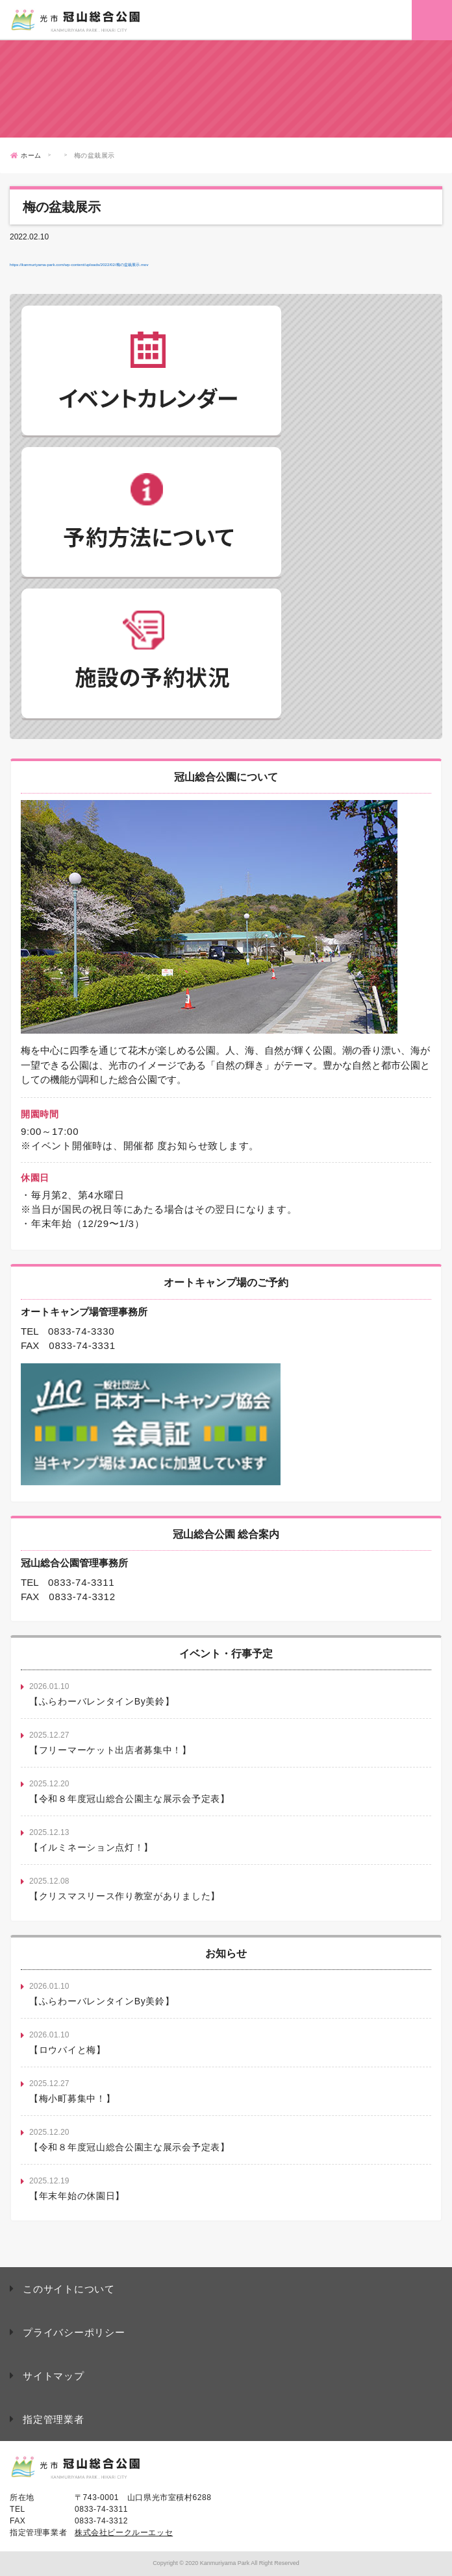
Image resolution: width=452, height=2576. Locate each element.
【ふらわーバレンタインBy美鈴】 (102, 1701)
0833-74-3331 (82, 1345)
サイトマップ (53, 2375)
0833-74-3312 (82, 1596)
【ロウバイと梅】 (67, 2050)
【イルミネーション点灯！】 (91, 1847)
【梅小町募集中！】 (72, 2098)
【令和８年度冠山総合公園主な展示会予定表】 (129, 1798)
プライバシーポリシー (74, 2332)
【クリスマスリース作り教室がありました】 (124, 1896)
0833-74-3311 (81, 1582)
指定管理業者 (53, 2419)
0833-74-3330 (81, 1331)
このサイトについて (69, 2288)
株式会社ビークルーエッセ (124, 2532)
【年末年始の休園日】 (77, 2196)
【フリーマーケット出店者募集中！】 (110, 1750)
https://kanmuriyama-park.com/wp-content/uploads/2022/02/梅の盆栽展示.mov (79, 265)
